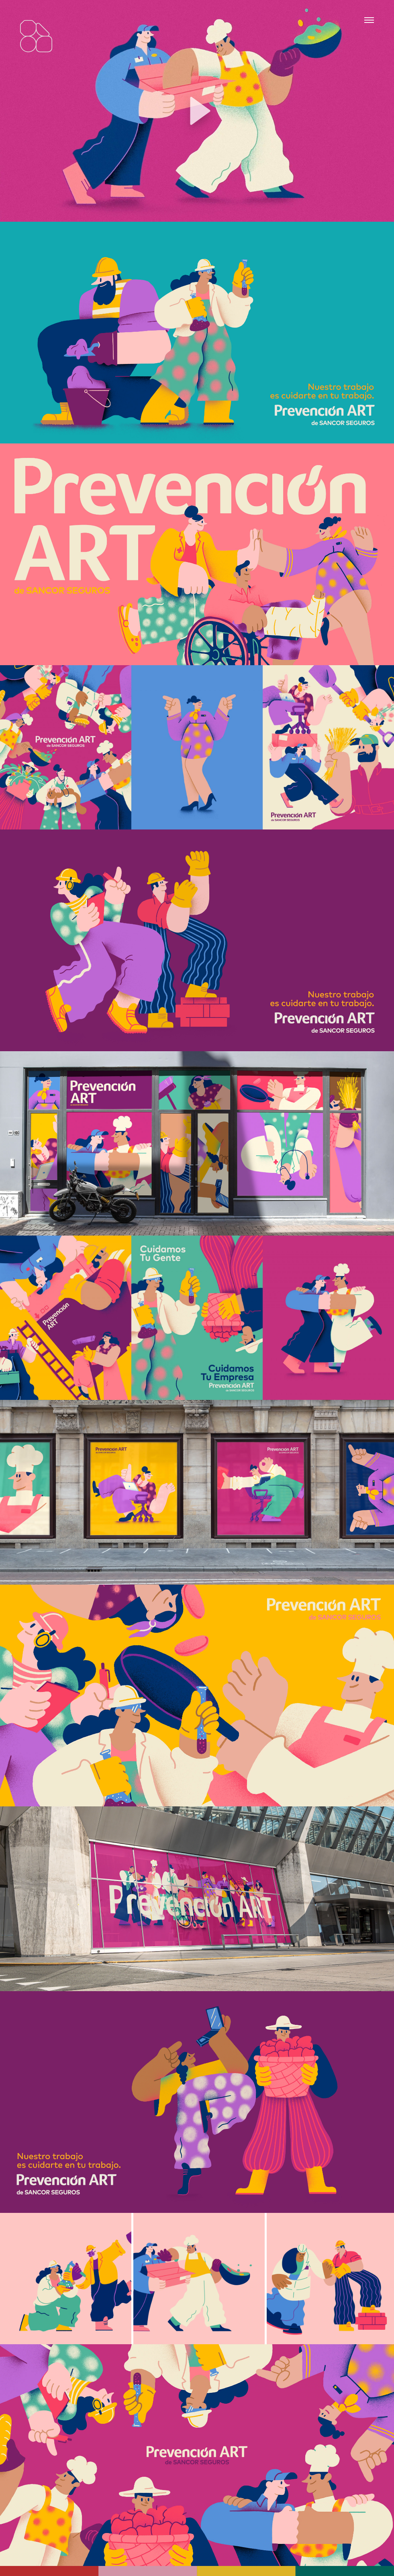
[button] (197, 111)
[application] (197, 111)
